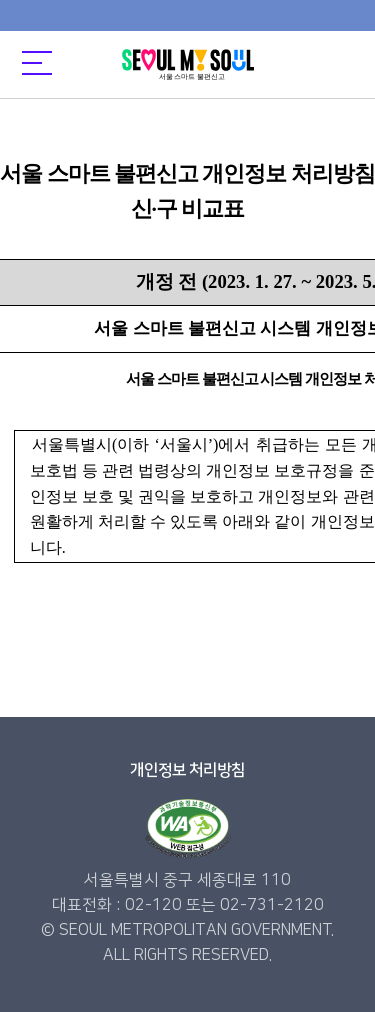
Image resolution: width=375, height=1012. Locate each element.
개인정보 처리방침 (187, 770)
